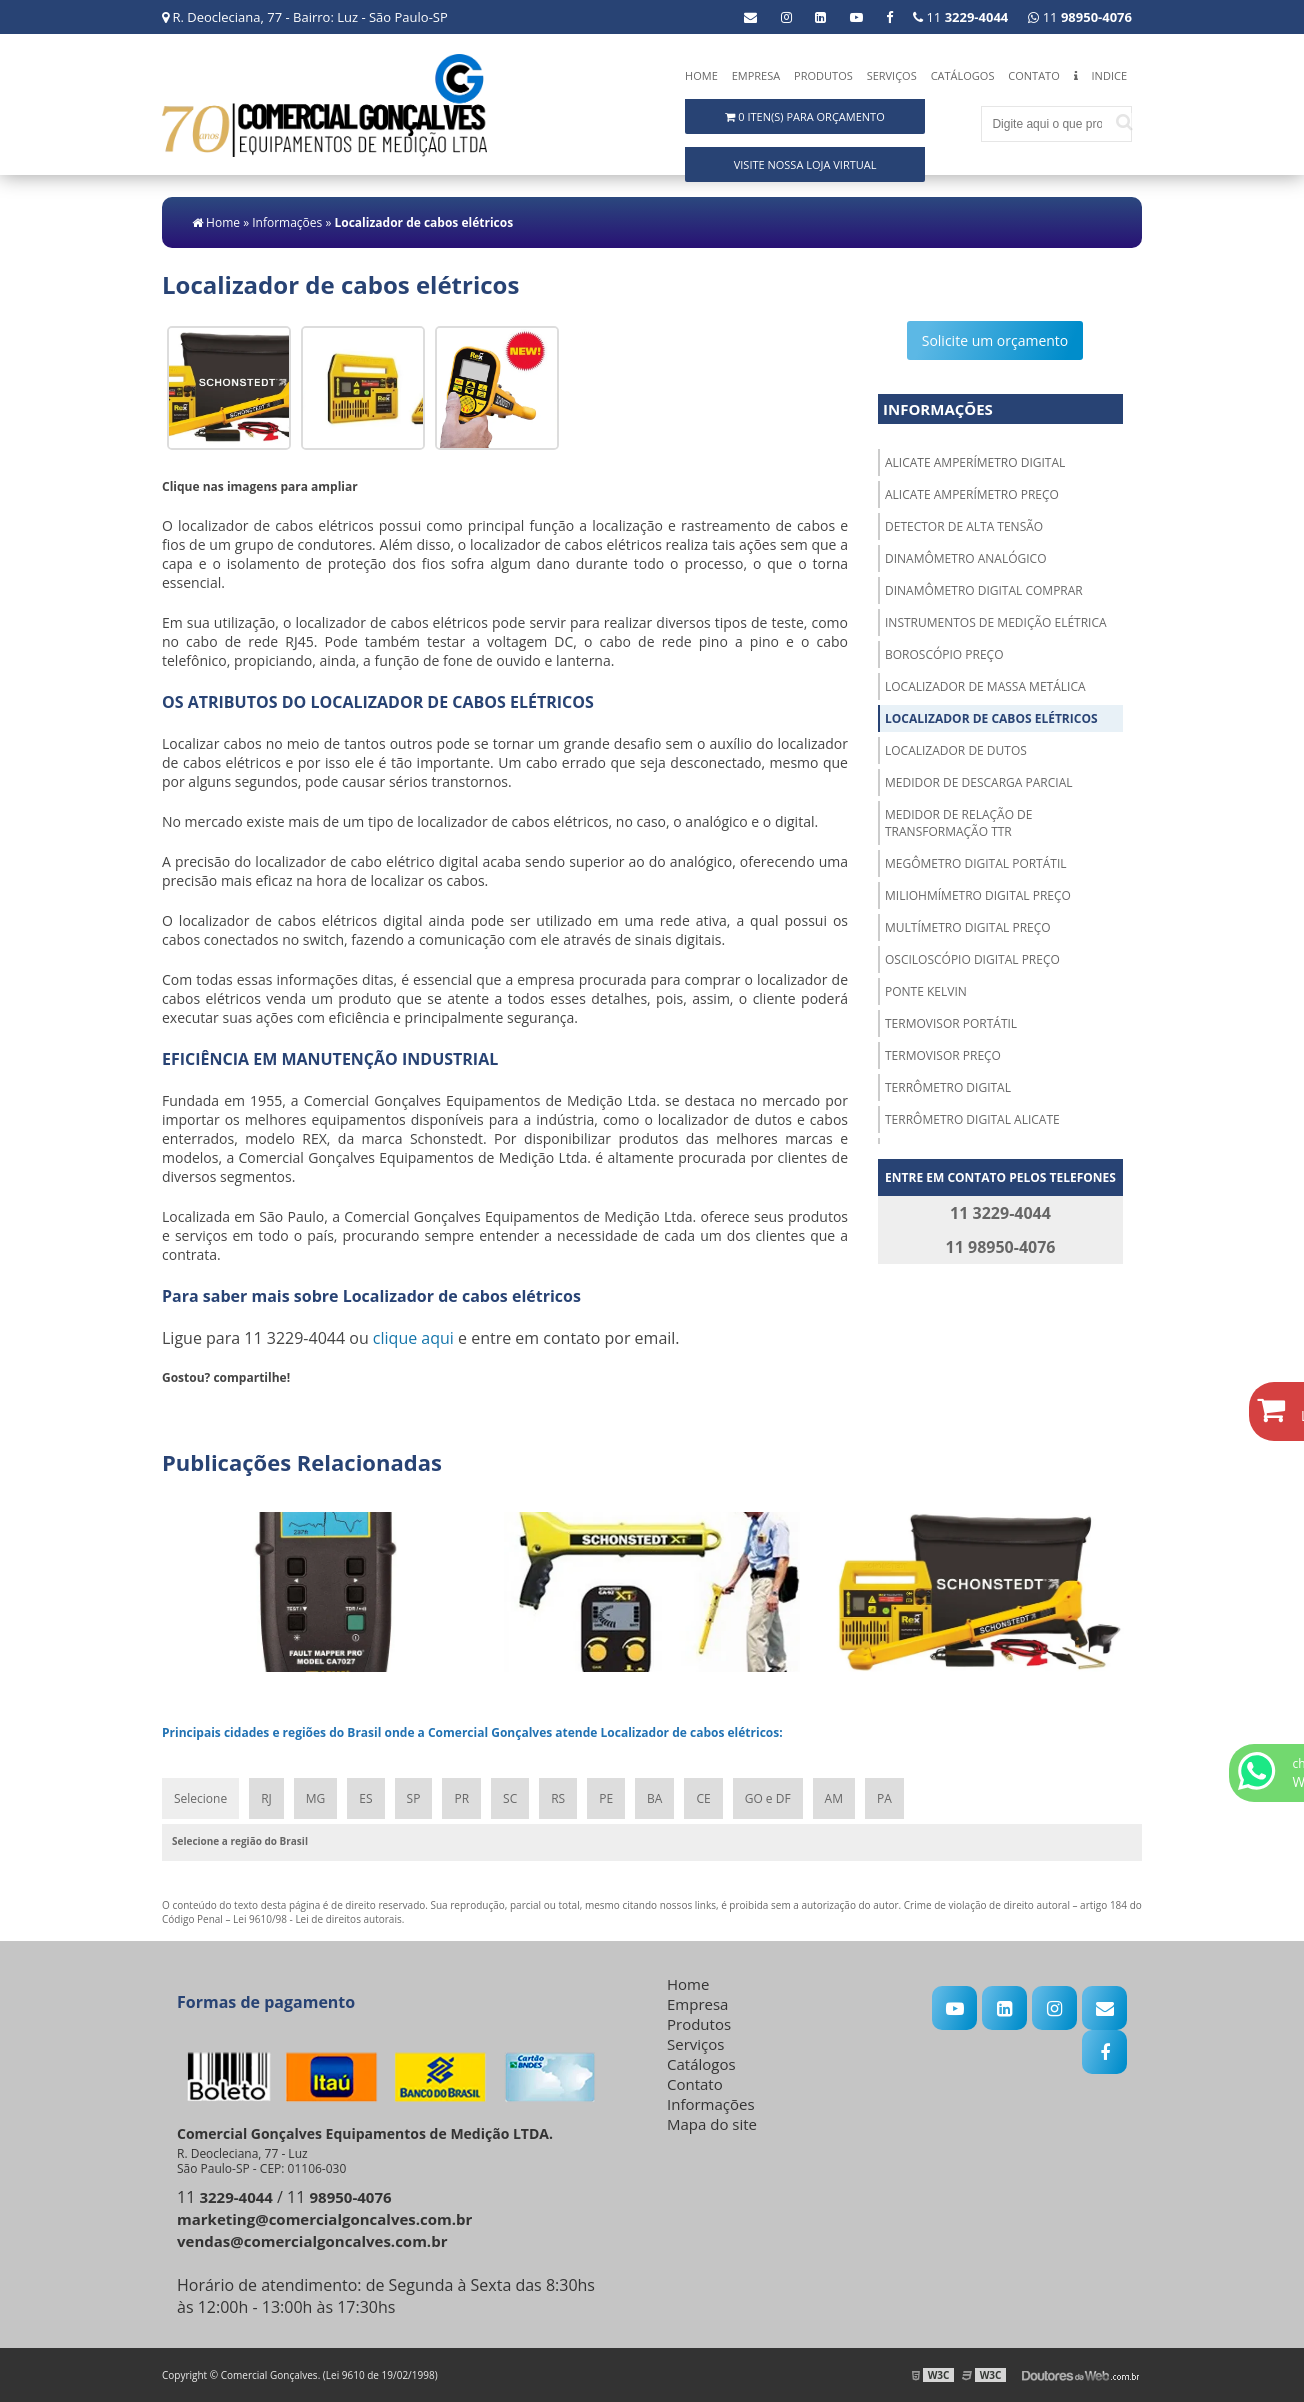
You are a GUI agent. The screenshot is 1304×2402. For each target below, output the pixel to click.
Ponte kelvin (926, 991)
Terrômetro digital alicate (972, 1119)
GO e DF (768, 1798)
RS (558, 1798)
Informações (938, 409)
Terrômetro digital (948, 1087)
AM (834, 1798)
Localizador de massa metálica (985, 686)
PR (461, 1798)
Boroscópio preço (944, 654)
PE (606, 1798)
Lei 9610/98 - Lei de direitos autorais (317, 1919)
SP (414, 1798)
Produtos (823, 75)
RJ (266, 1798)
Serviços (892, 75)
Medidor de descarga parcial (979, 782)
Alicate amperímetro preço (972, 494)
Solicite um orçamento (995, 340)
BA (654, 1798)
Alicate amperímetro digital (975, 462)
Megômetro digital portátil (976, 863)
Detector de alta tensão (964, 526)
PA (884, 1798)
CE (703, 1798)
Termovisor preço (943, 1055)
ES (365, 1798)
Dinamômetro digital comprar (984, 590)
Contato (1033, 75)
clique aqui (413, 1338)
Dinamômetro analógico (966, 558)
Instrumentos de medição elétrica (996, 622)
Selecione (200, 1798)
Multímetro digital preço (968, 927)
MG (316, 1798)
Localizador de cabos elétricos (991, 718)
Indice (1109, 75)
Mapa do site (712, 2124)
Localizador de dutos (956, 750)
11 (1080, 17)
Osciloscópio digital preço (972, 959)
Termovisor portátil (951, 1023)
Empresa (756, 75)
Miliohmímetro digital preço (978, 895)
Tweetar (189, 1407)
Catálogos (963, 75)
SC (510, 1798)
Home (701, 75)
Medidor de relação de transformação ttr (958, 823)
